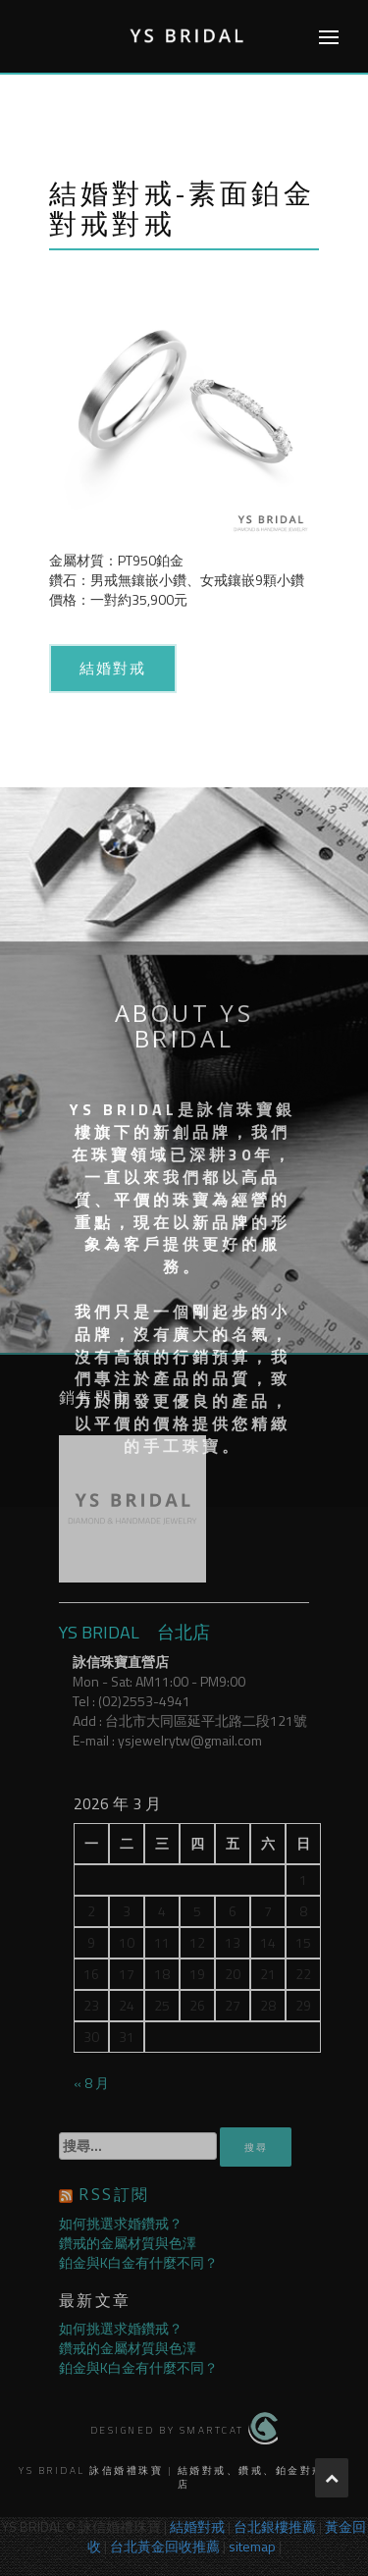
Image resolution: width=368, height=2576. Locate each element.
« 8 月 (91, 2082)
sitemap (252, 2546)
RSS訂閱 (114, 2194)
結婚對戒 (113, 667)
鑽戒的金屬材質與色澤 (127, 2242)
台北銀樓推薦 (275, 2526)
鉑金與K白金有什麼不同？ (138, 2262)
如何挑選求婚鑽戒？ (121, 2223)
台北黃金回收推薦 (165, 2546)
